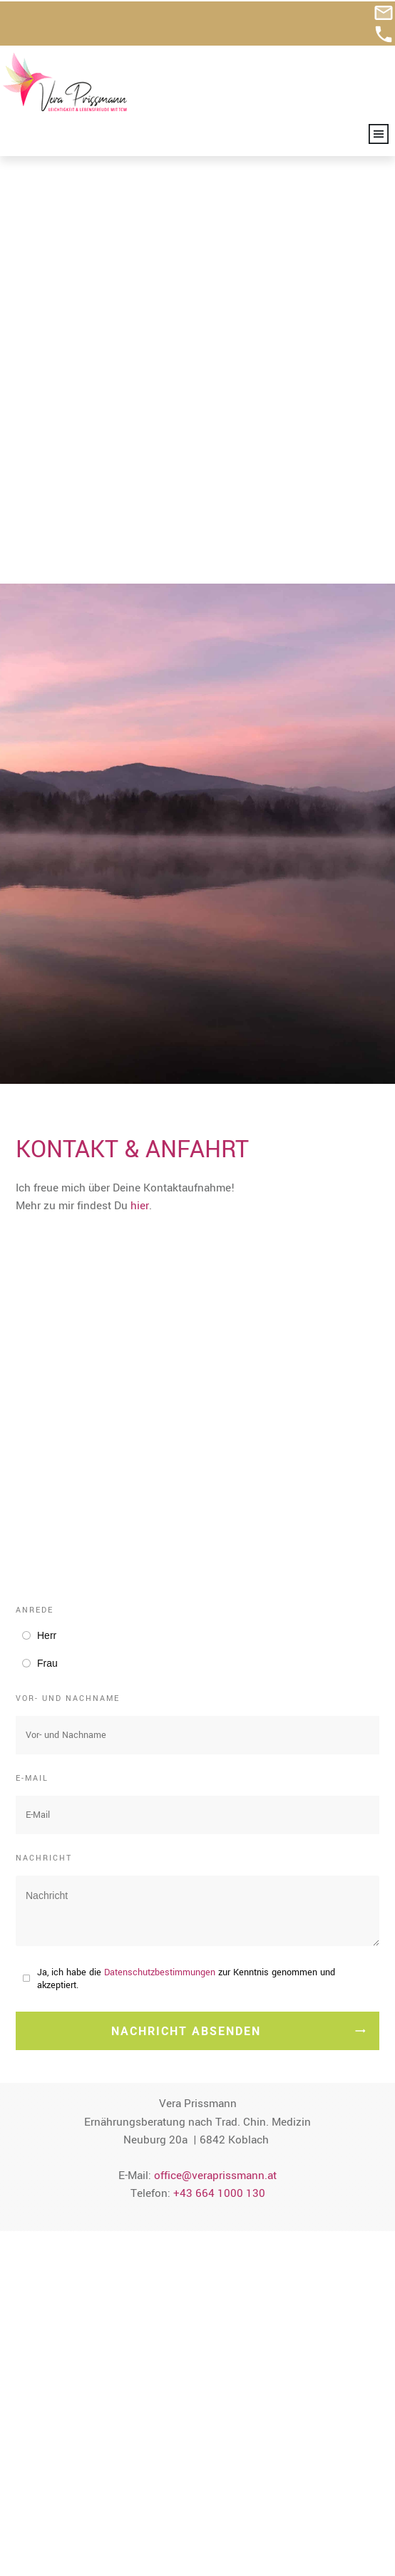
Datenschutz (46, 2534)
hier (139, 742)
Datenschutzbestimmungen (159, 1508)
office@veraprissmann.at (215, 1711)
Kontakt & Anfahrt (59, 2497)
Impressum (42, 2515)
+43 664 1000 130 (219, 1729)
